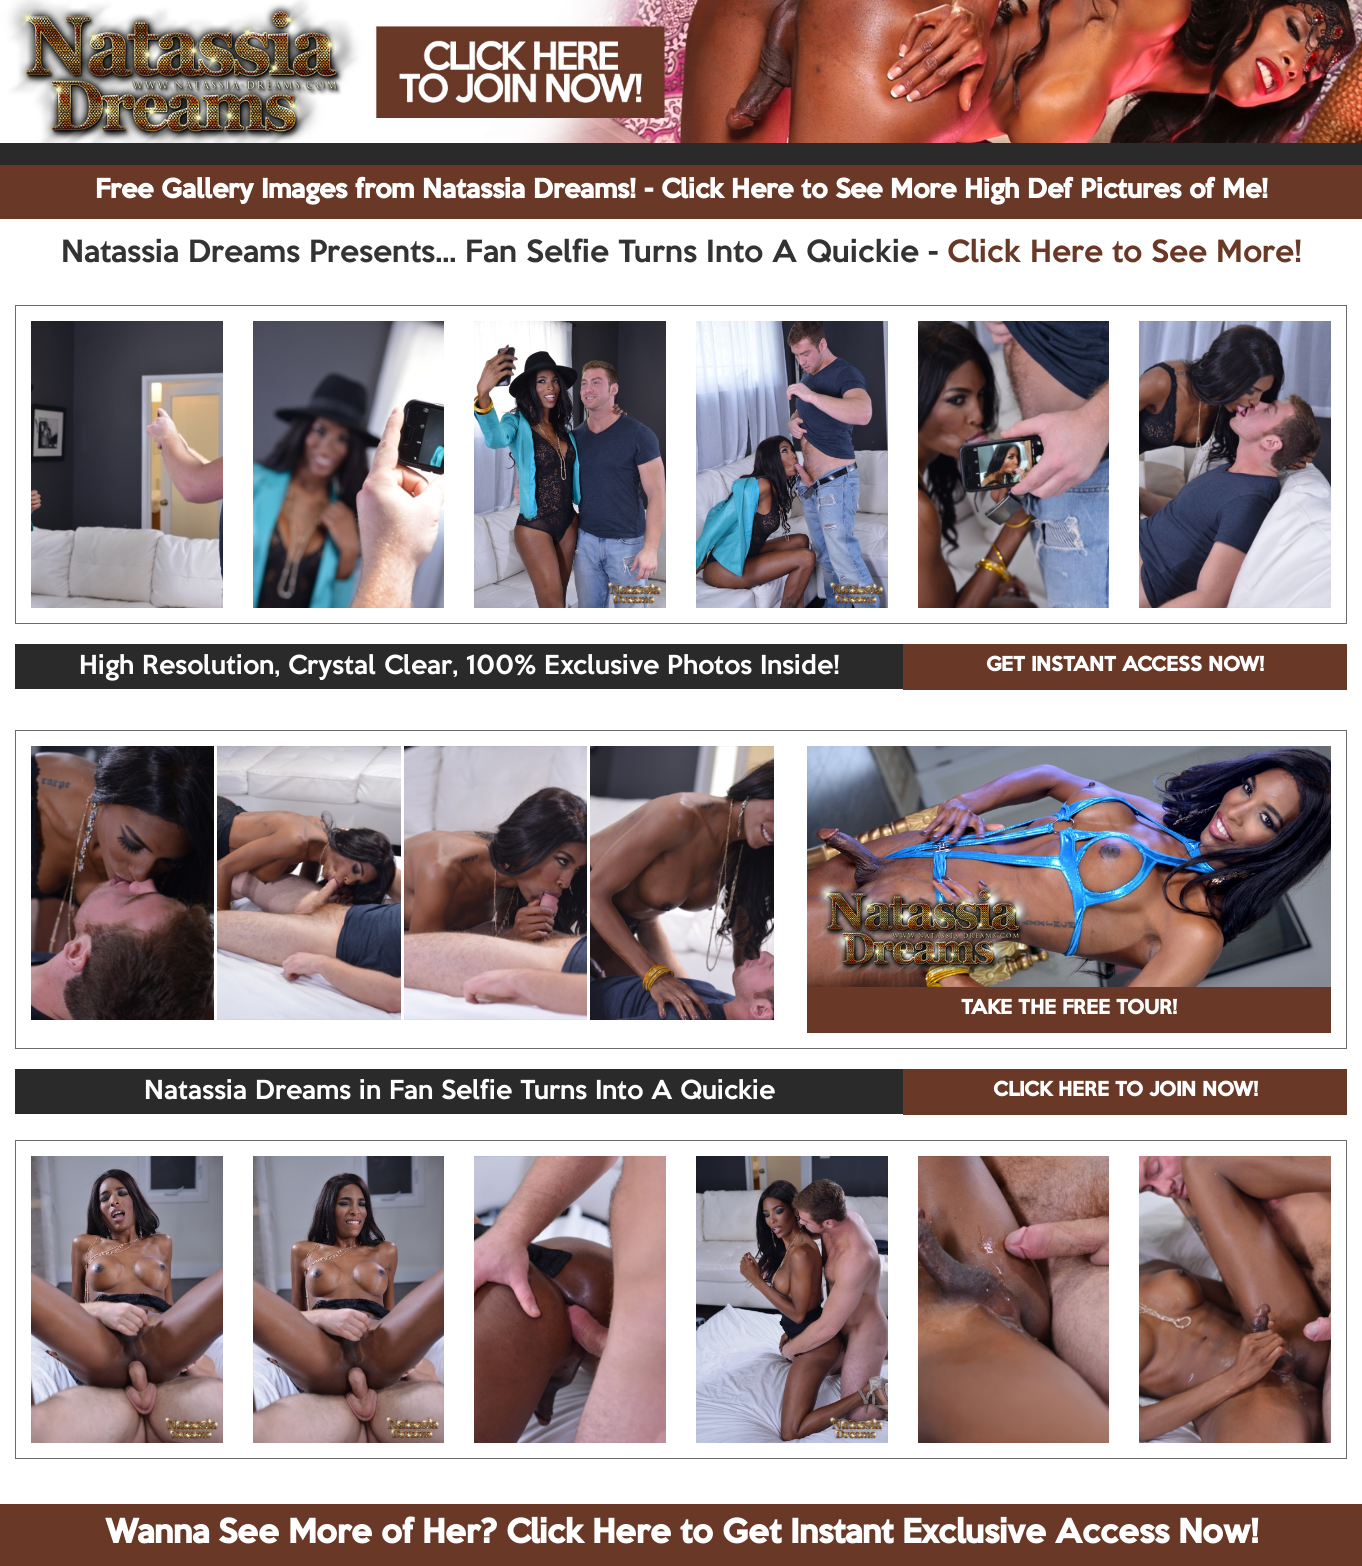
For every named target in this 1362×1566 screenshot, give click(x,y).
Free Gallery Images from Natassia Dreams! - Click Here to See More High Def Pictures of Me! (681, 191)
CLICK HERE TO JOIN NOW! (1125, 1091)
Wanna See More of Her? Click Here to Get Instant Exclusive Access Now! (681, 1534)
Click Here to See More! (1124, 254)
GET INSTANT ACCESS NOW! (1125, 666)
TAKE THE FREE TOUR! (1069, 1009)
